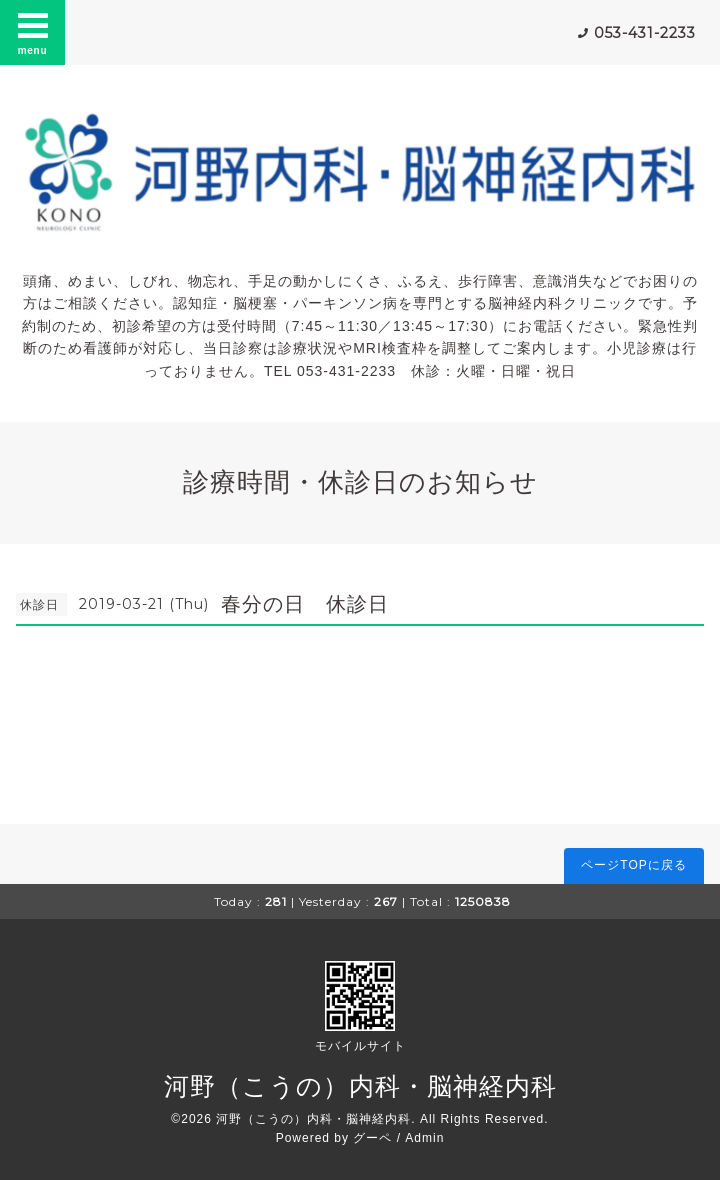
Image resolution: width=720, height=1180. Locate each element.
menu (33, 32)
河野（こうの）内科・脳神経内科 (360, 1086)
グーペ (372, 1138)
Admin (424, 1138)
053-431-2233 (645, 33)
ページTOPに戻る (633, 865)
